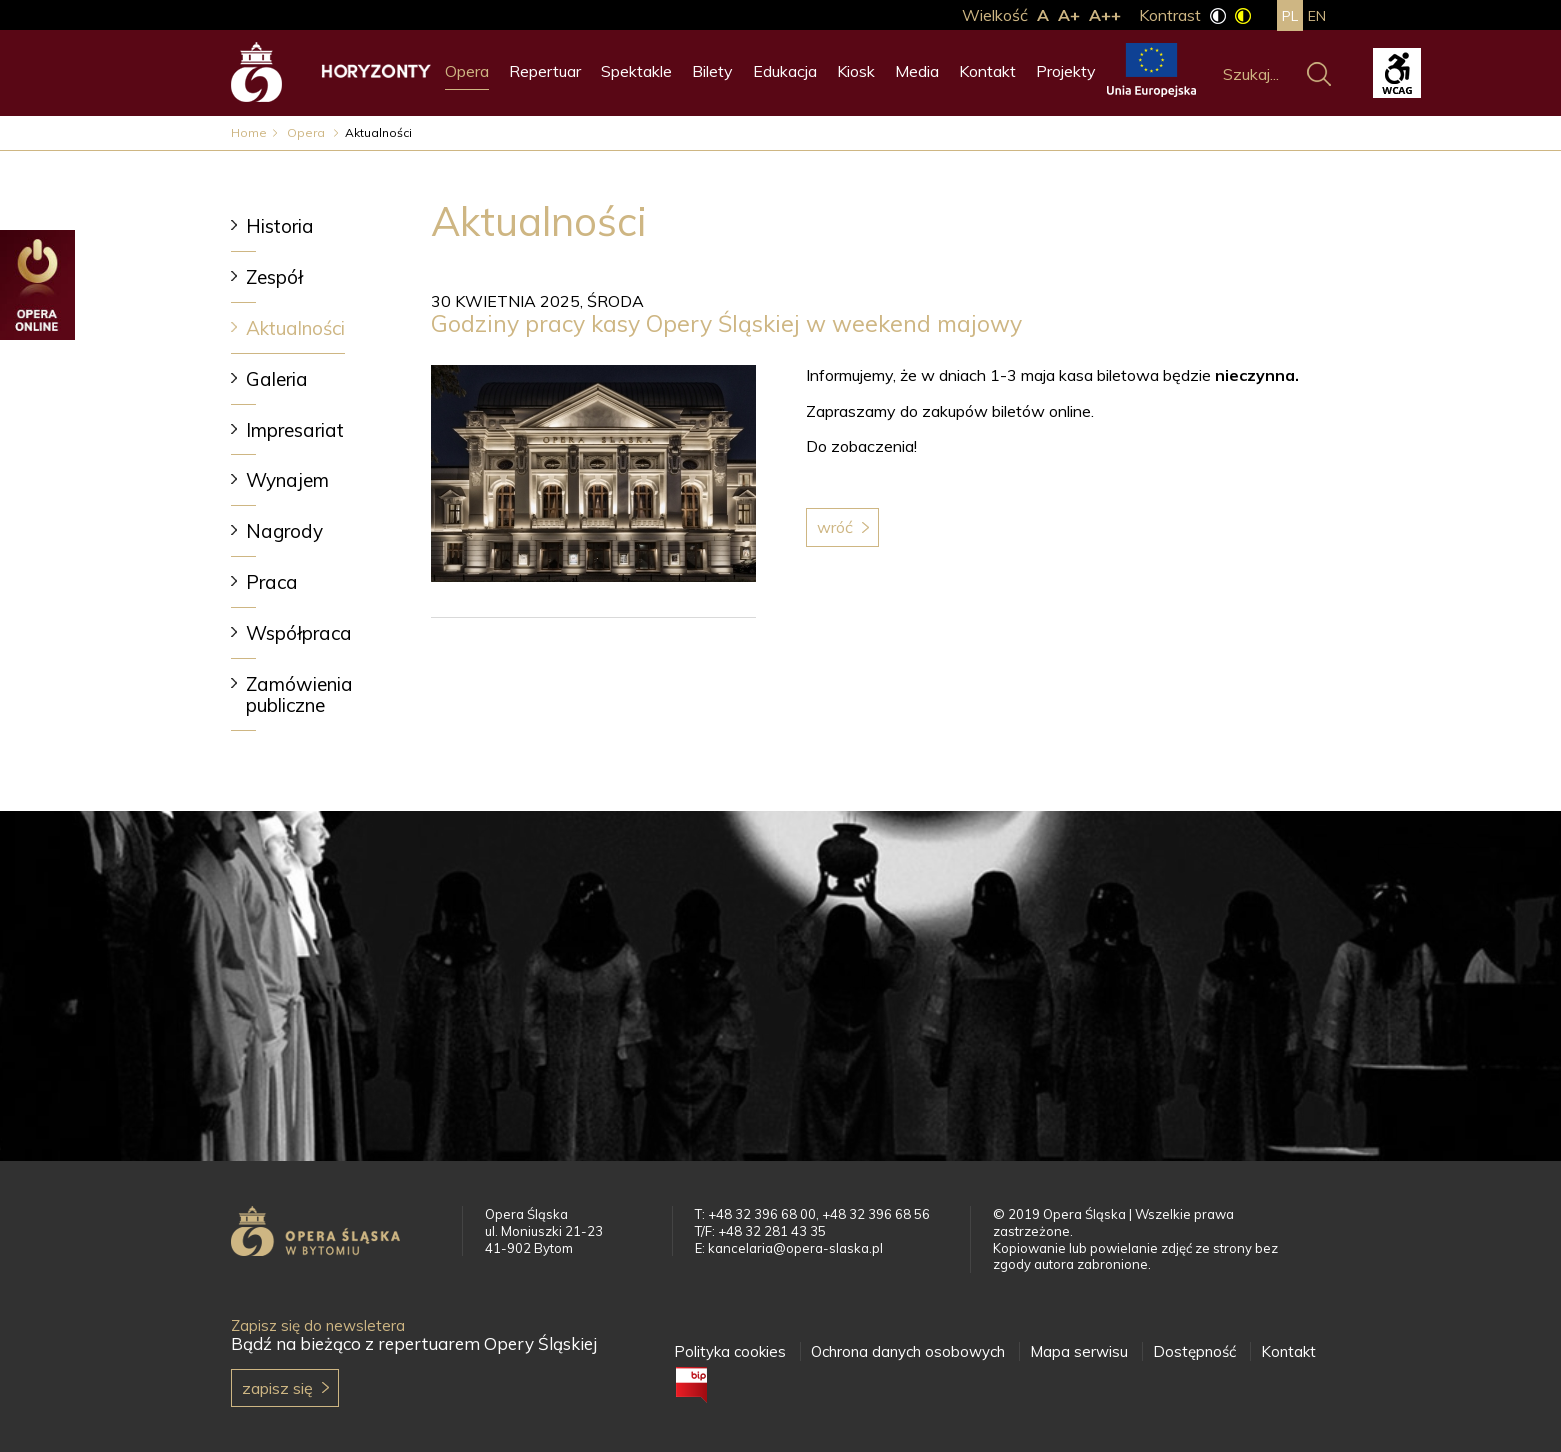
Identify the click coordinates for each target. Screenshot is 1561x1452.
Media (917, 71)
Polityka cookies (730, 1351)
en (1317, 16)
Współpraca (299, 633)
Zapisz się (277, 1388)
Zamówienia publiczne (299, 694)
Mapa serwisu (1079, 1351)
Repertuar (545, 71)
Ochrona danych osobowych (908, 1351)
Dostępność (1194, 1351)
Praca (272, 582)
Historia (280, 226)
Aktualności (295, 328)
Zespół (274, 277)
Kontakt (987, 71)
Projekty (1066, 71)
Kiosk (856, 71)
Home (249, 132)
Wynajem (287, 480)
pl (1290, 16)
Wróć (835, 527)
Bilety (712, 71)
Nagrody (284, 531)
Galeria (277, 379)
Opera (467, 71)
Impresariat (295, 430)
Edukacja (785, 71)
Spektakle (636, 71)
